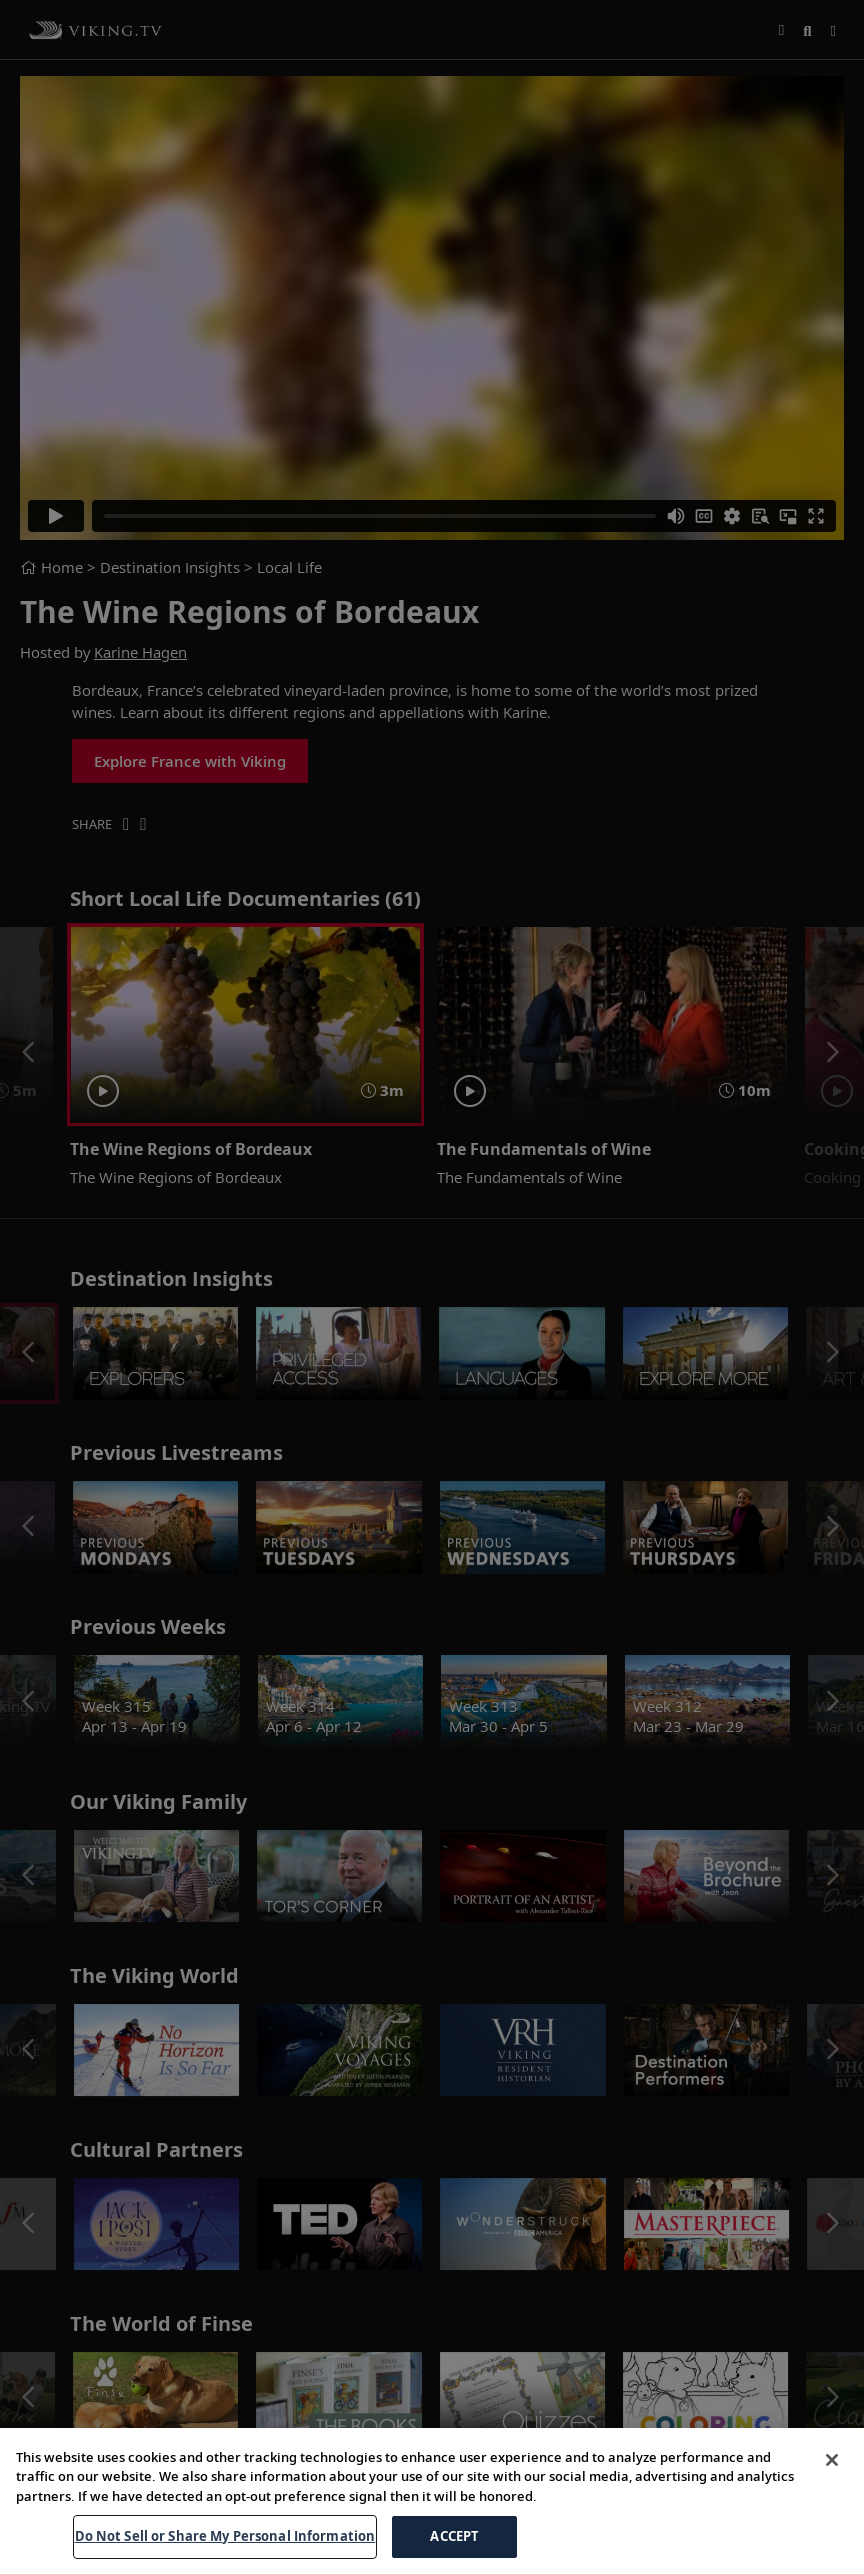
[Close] (832, 2480)
